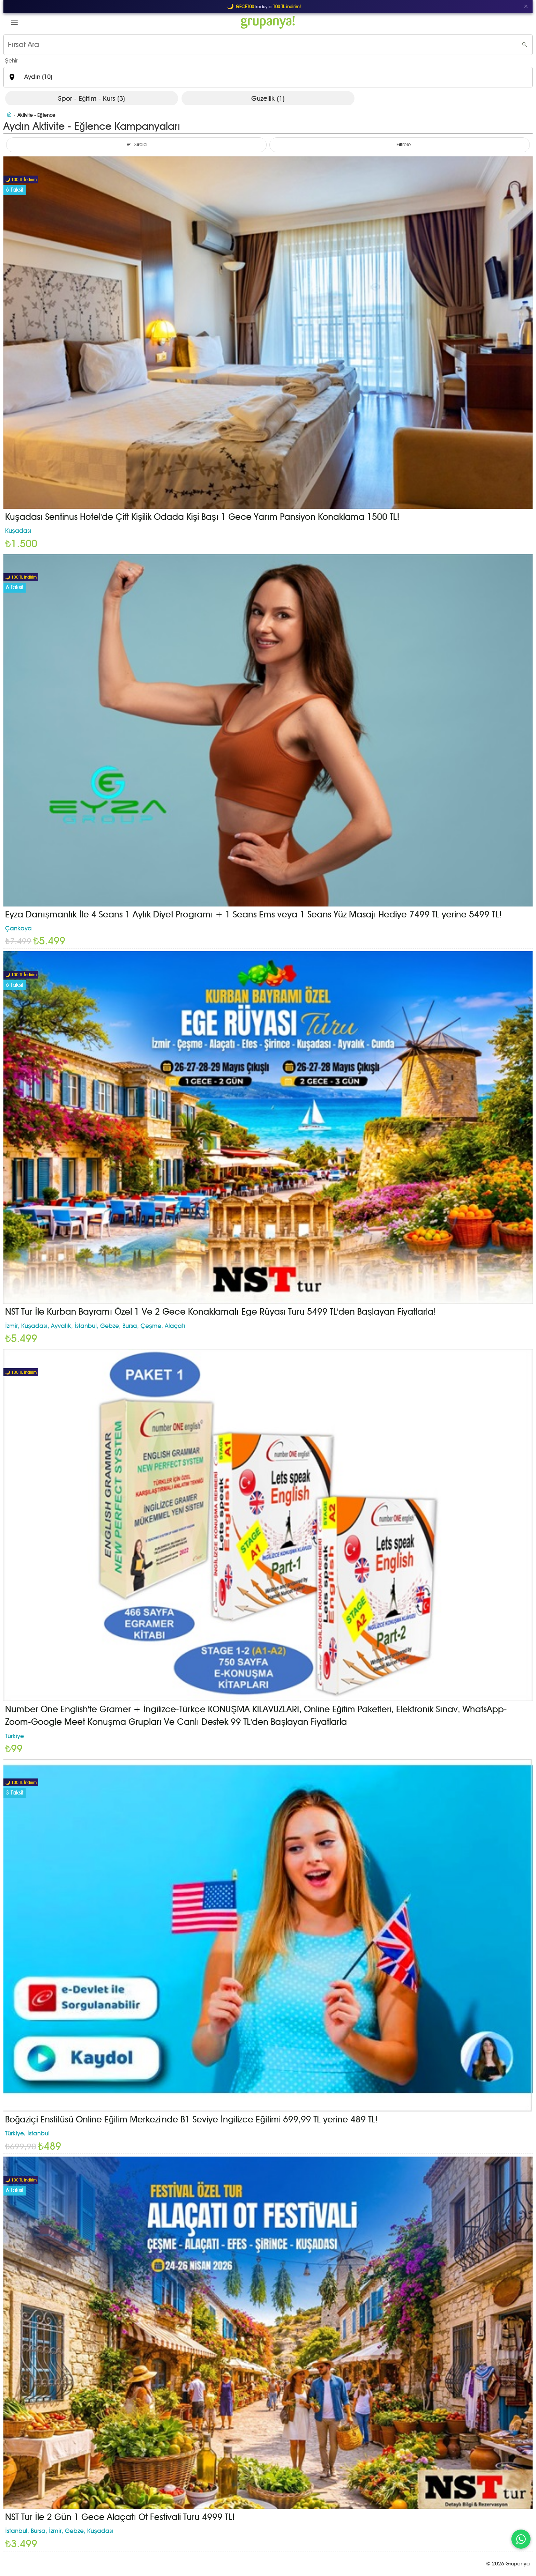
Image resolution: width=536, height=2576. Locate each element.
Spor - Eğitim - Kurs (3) (91, 98)
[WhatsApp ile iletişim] (521, 2539)
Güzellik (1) (268, 98)
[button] (14, 22)
